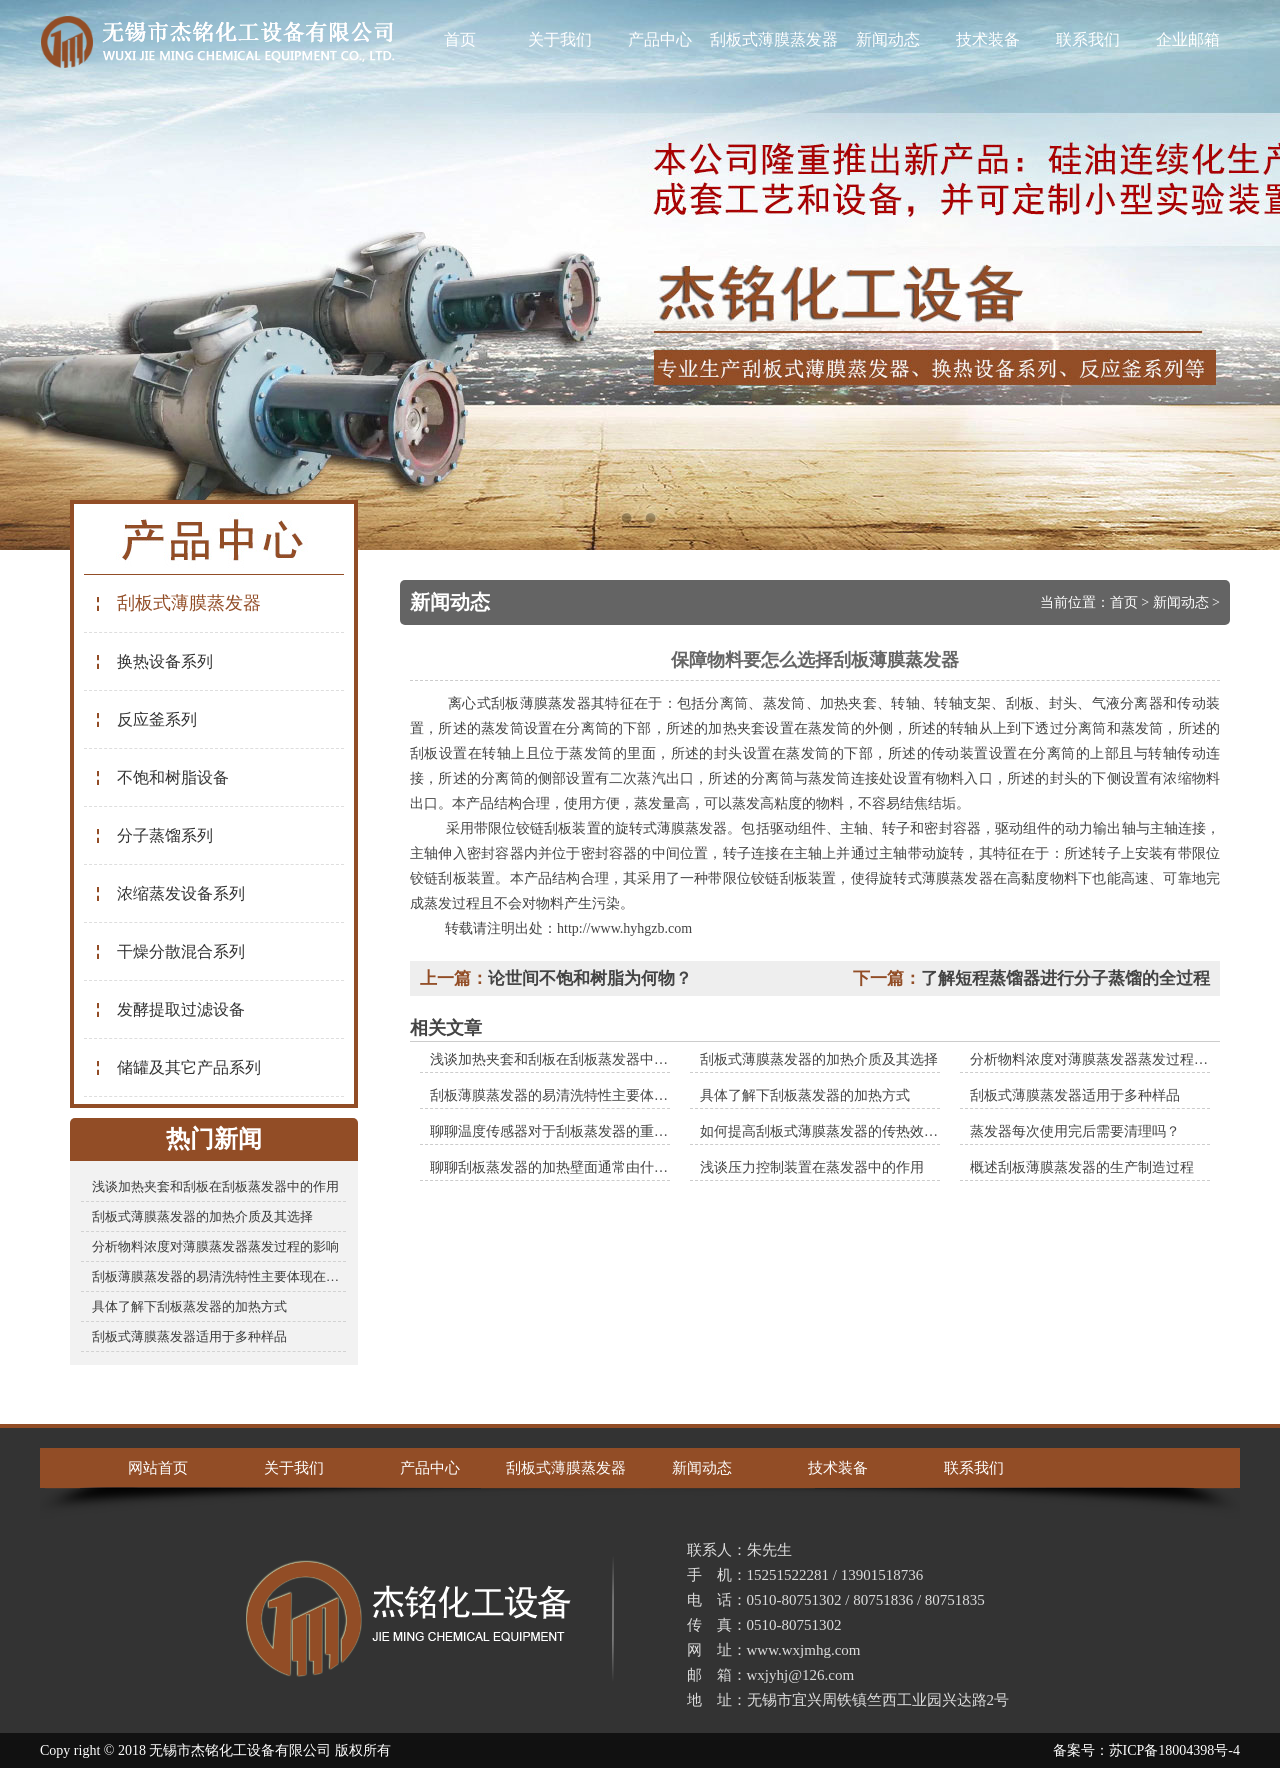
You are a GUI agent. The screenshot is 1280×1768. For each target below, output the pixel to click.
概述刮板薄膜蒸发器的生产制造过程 (1082, 1167)
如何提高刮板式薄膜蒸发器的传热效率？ (826, 1131)
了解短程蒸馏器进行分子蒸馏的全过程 (1065, 978)
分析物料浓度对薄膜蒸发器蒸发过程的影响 (215, 1246)
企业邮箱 (1188, 39)
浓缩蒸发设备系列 (169, 893)
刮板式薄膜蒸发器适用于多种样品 (189, 1336)
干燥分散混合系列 (169, 951)
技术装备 (988, 39)
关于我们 (560, 39)
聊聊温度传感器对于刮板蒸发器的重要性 (556, 1131)
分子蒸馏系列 (153, 835)
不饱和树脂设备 (161, 777)
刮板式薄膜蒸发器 (774, 39)
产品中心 (660, 39)
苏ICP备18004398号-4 (1174, 1750)
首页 (460, 39)
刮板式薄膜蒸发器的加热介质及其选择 (202, 1216)
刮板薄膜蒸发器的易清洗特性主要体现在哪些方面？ (219, 1276)
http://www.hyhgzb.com (624, 928)
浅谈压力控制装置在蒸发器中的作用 (812, 1167)
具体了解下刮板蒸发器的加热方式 (189, 1306)
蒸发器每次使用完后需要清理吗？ (1075, 1131)
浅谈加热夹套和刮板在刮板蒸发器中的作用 (215, 1186)
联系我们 (1088, 39)
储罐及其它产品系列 (177, 1067)
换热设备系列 (153, 661)
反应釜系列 (145, 719)
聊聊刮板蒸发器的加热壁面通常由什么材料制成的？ (591, 1167)
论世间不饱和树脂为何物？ (590, 978)
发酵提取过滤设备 (169, 1009)
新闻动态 (888, 39)
